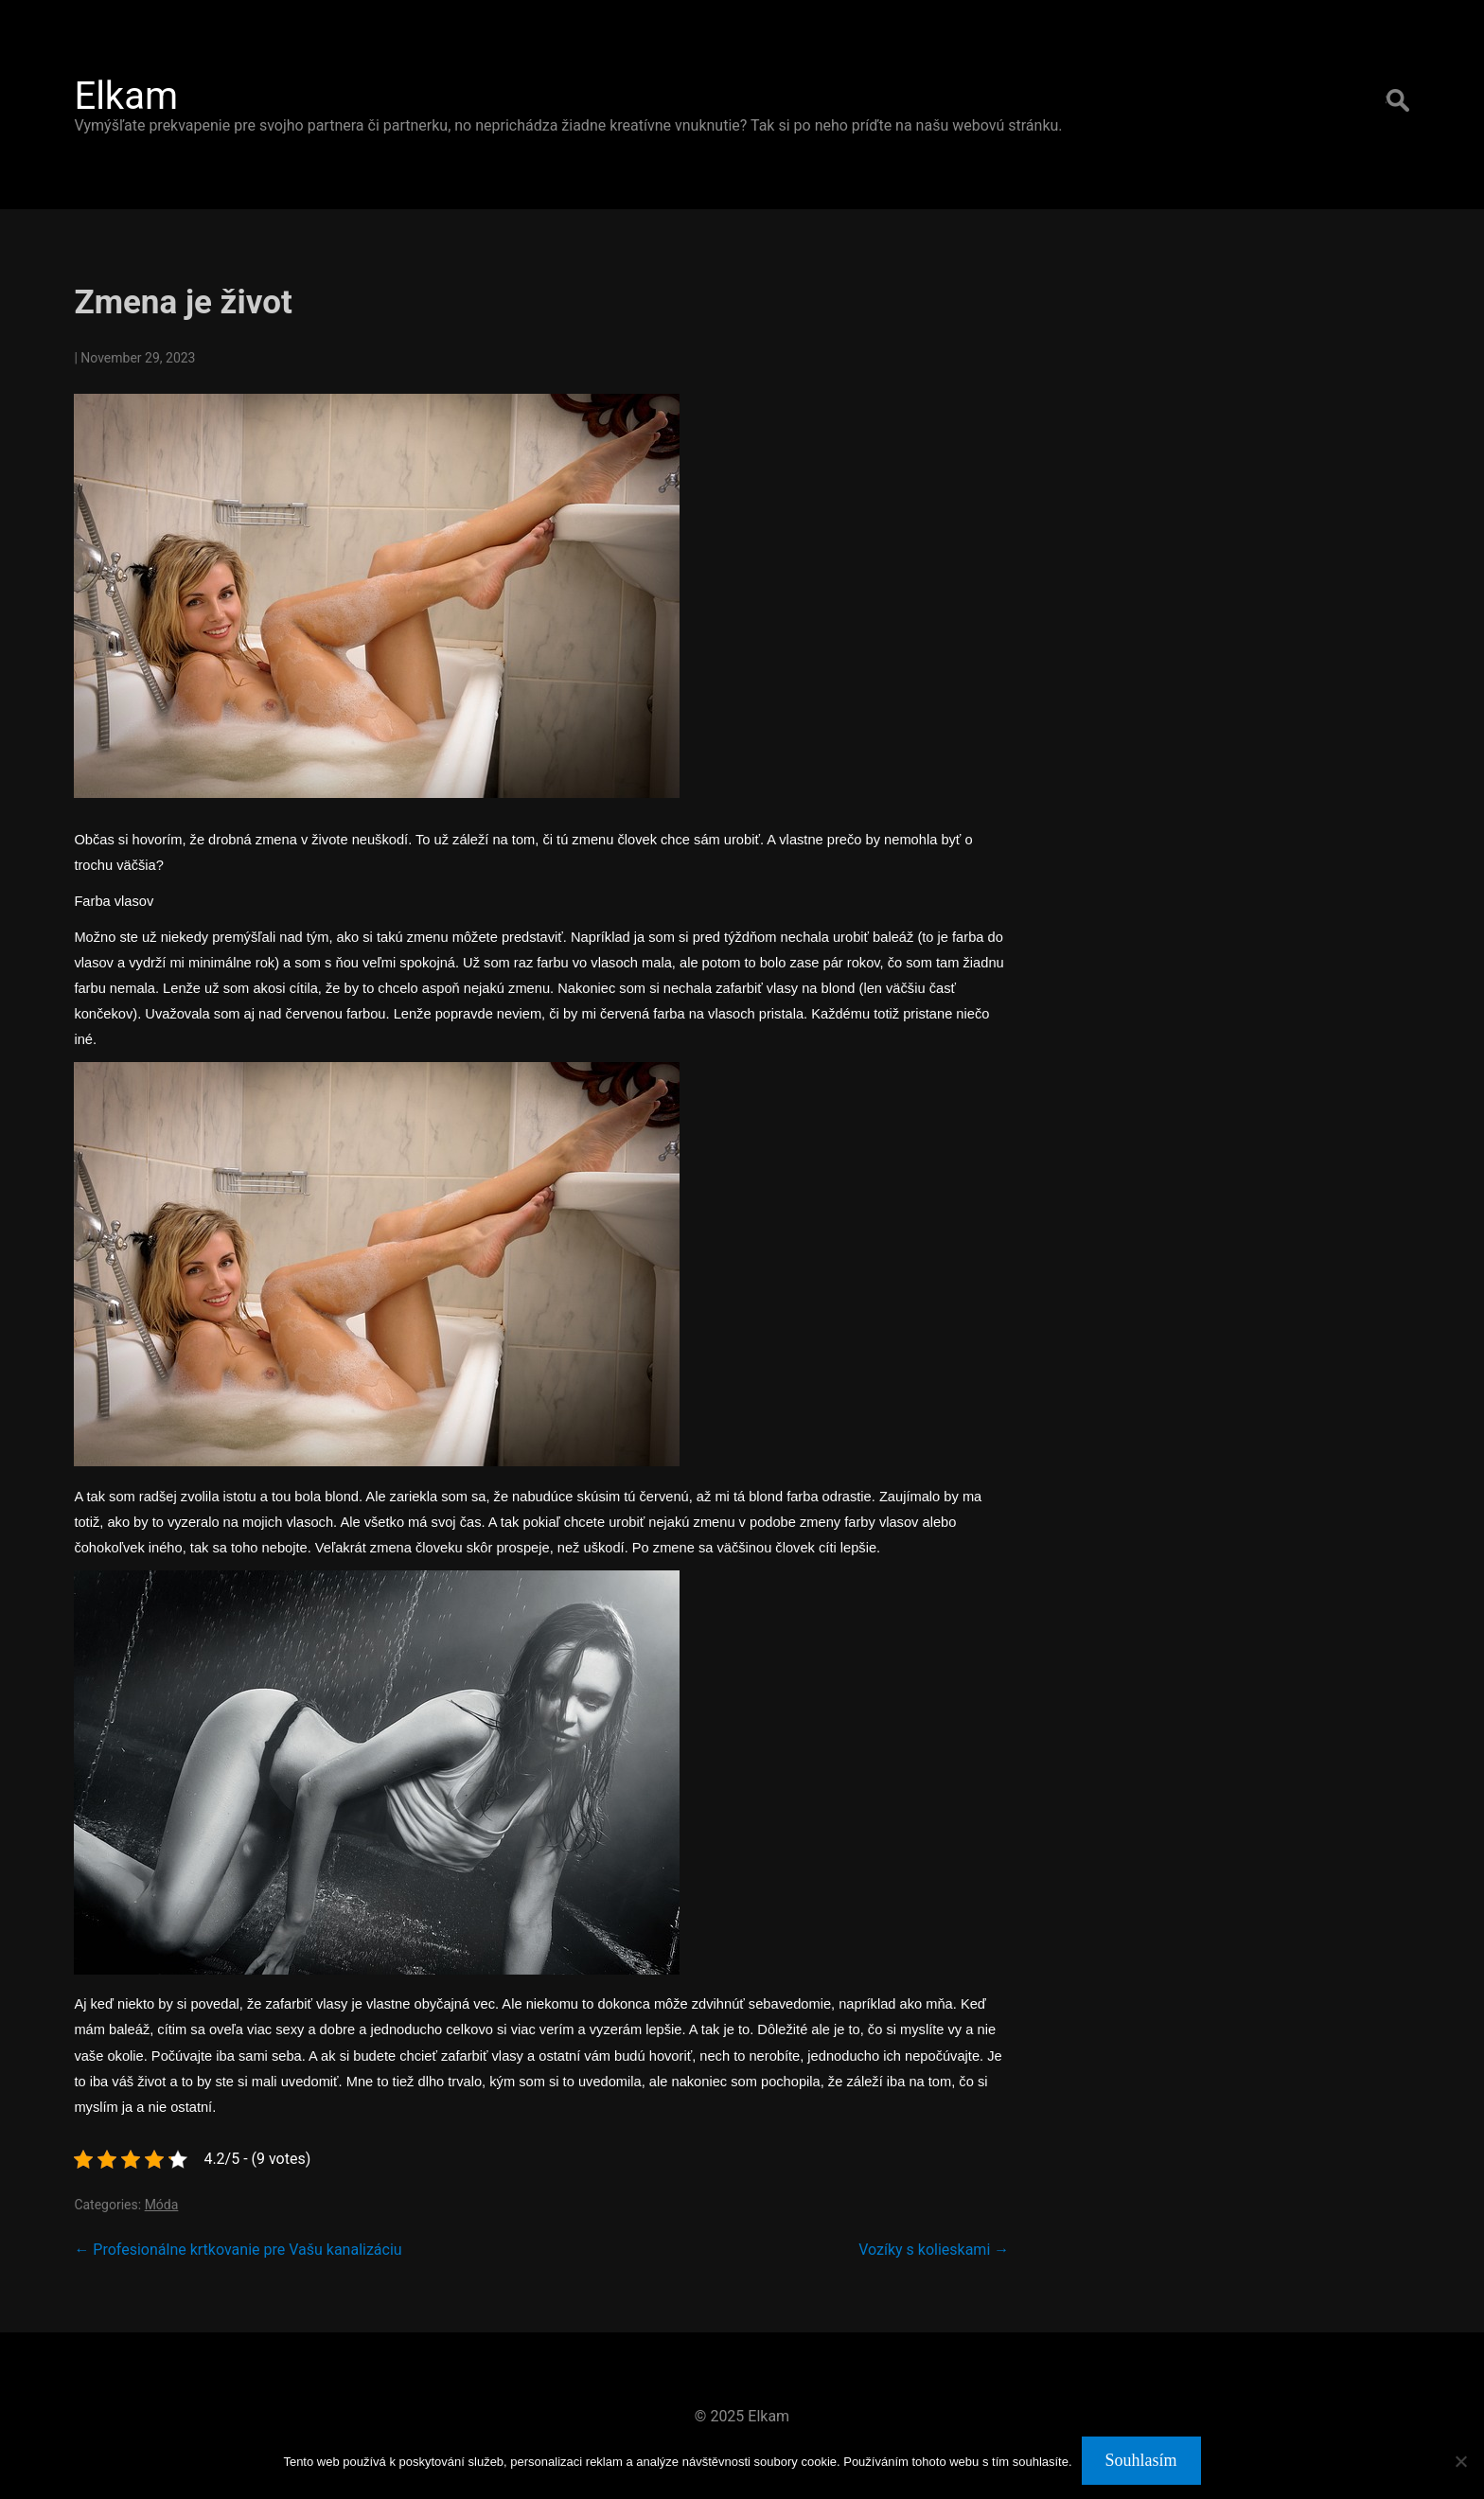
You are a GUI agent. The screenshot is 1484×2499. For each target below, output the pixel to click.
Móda (162, 2204)
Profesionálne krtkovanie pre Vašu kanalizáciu (237, 2250)
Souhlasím (1141, 2460)
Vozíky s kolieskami (933, 2250)
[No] (1460, 2461)
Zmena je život (183, 302)
